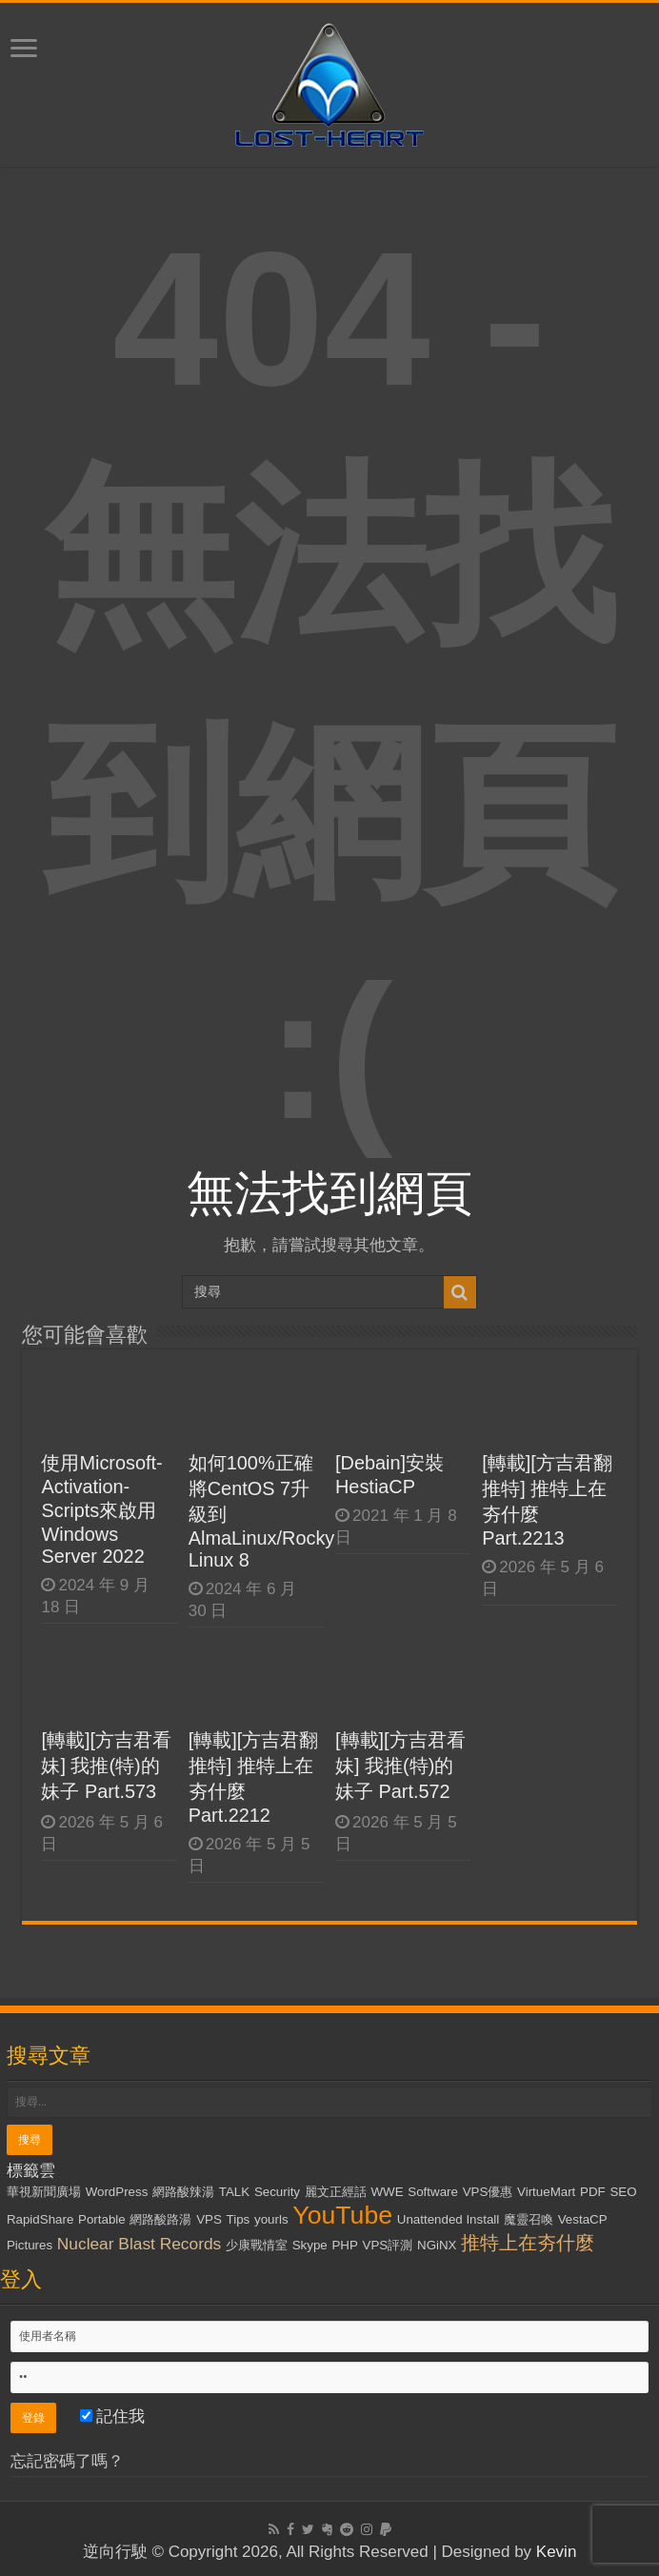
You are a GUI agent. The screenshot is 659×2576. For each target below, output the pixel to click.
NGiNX (436, 2245)
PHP (344, 2245)
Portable (102, 2219)
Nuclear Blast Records (139, 2243)
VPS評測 (388, 2245)
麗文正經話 (336, 2192)
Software (433, 2192)
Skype (310, 2245)
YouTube (342, 2215)
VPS (209, 2219)
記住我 (113, 2416)
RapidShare (40, 2219)
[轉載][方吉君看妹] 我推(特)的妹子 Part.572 (400, 1765)
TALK (234, 2192)
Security (277, 2192)
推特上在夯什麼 (527, 2242)
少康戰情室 (257, 2245)
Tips (238, 2219)
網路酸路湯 (160, 2219)
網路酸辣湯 (183, 2192)
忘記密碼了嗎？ (67, 2461)
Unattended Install (448, 2219)
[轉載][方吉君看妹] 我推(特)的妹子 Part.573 (106, 1765)
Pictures (29, 2245)
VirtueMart (546, 2192)
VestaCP (583, 2219)
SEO (622, 2192)
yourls (271, 2219)
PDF (593, 2192)
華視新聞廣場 (44, 2192)
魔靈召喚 (528, 2219)
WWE (387, 2192)
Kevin (556, 2552)
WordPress (117, 2192)
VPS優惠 (488, 2192)
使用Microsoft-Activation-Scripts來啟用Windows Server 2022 (101, 1509)
